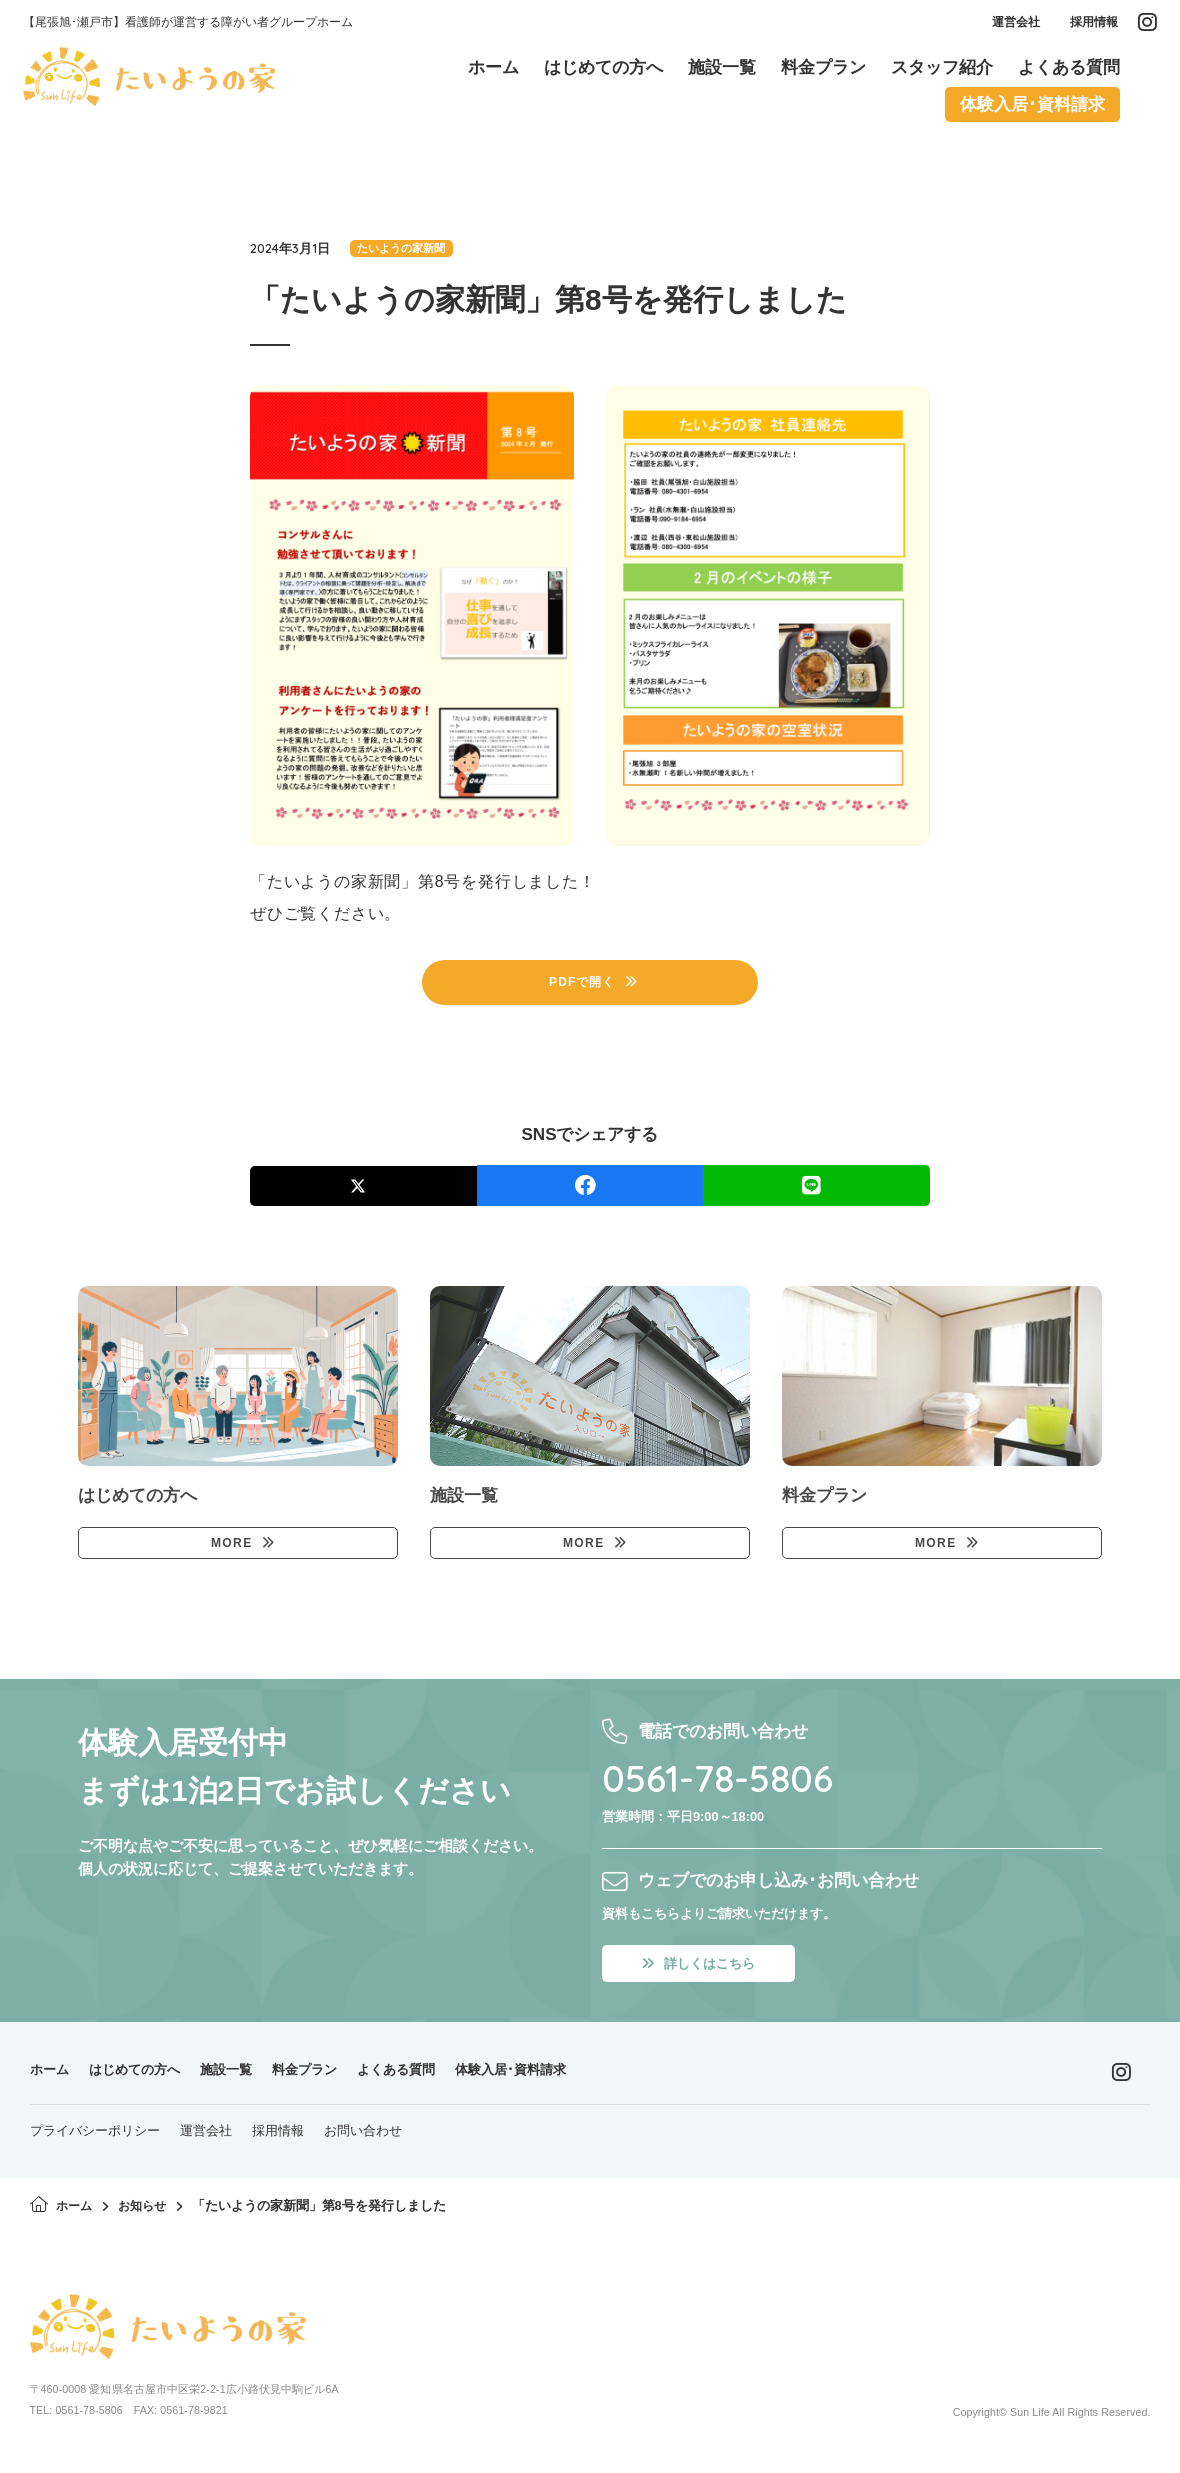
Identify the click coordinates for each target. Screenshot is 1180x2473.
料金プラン (337, 2081)
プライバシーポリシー (95, 2142)
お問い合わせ (363, 2142)
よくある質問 (440, 2081)
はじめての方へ (147, 2081)
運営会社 (1010, 26)
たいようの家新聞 (404, 249)
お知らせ (147, 2217)
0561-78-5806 (732, 1786)
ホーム (52, 2081)
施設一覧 (250, 2081)
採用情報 (1088, 26)
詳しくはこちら (706, 1974)
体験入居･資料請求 (569, 2081)
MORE (230, 1550)
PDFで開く (582, 985)
